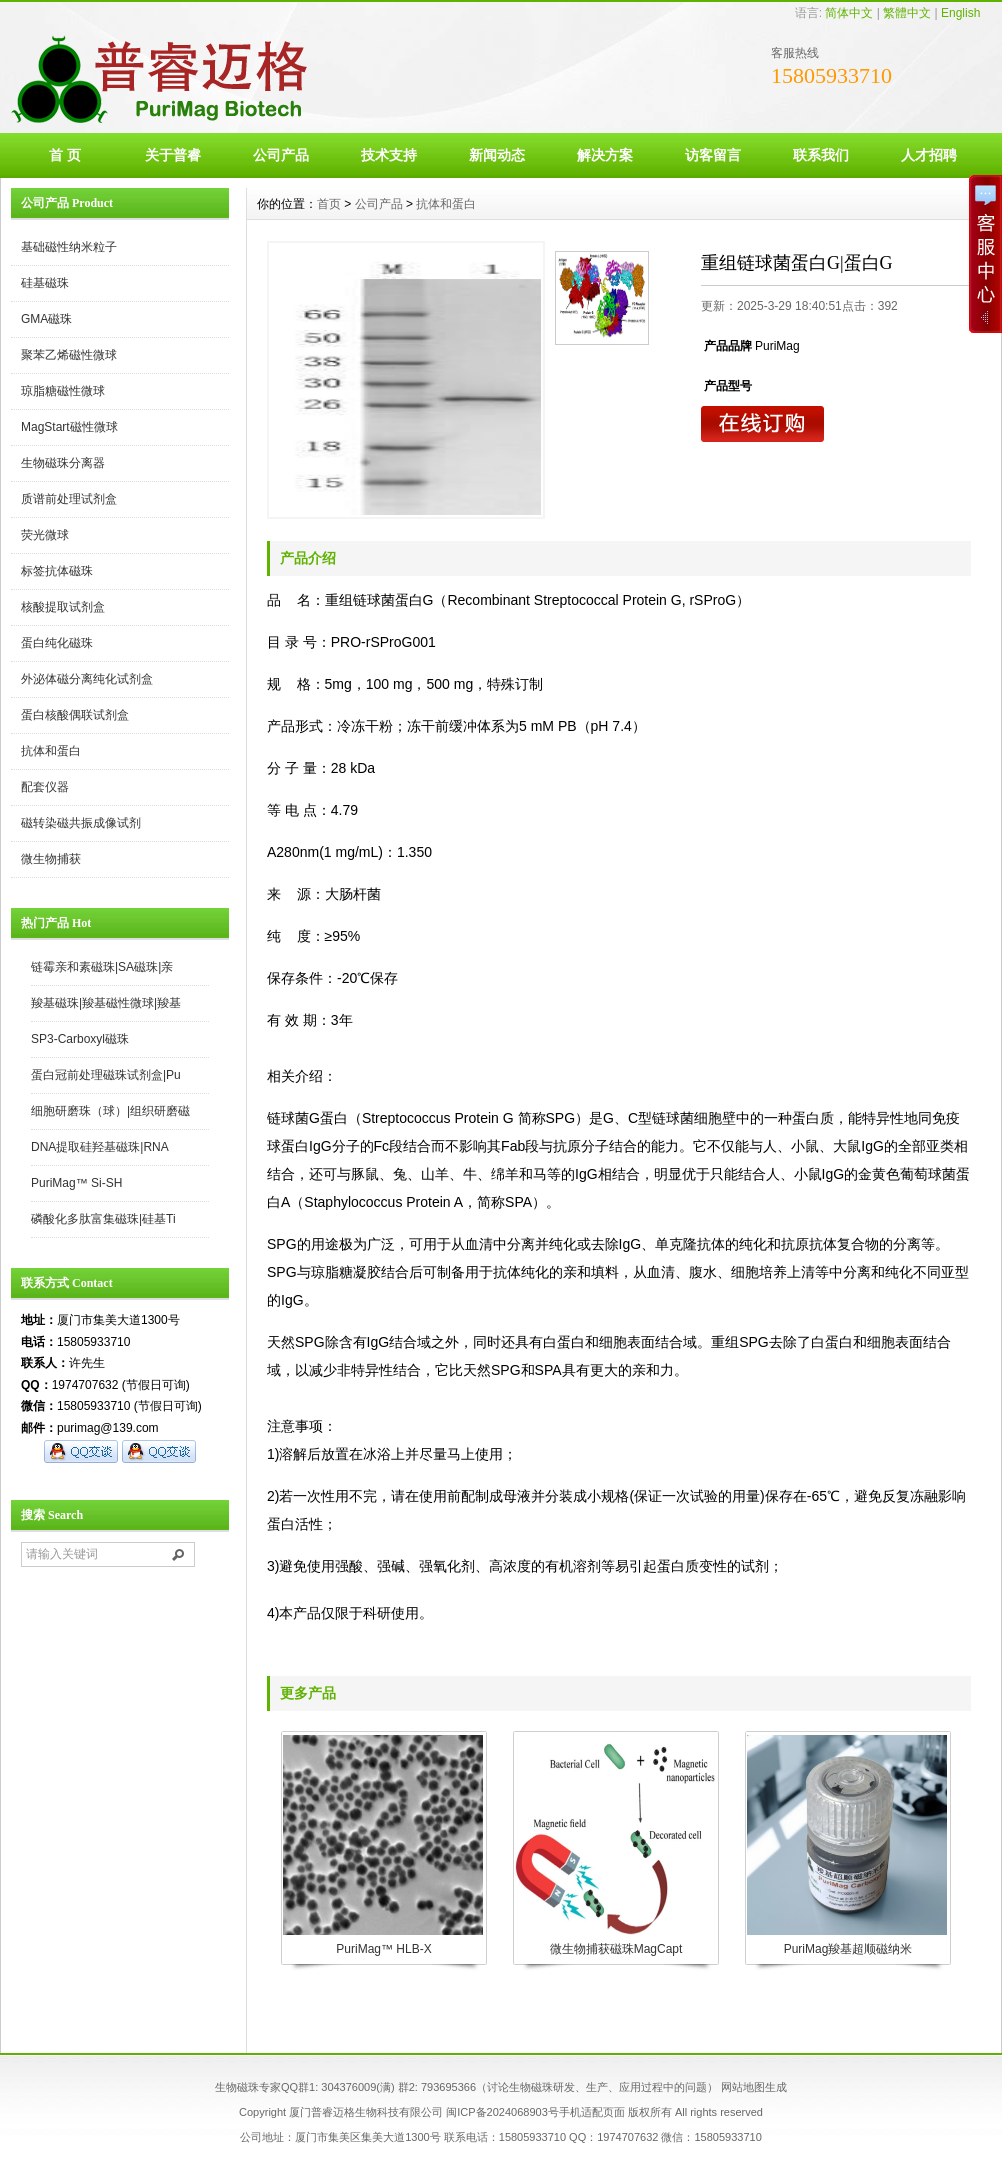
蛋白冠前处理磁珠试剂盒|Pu (106, 1075)
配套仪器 (45, 787)
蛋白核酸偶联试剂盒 (75, 715)
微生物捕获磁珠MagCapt (616, 1949)
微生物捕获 (51, 859)
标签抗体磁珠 (57, 571)
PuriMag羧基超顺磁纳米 (848, 1949)
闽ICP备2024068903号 (502, 2112)
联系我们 (821, 155)
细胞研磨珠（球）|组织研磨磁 (110, 1111)
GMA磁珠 (46, 319)
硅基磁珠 (45, 283)
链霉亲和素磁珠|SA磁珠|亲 (102, 967)
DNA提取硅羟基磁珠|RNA (100, 1147)
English (960, 13)
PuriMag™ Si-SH (76, 1183)
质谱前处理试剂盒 (69, 499)
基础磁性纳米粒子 (69, 247)
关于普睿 (173, 155)
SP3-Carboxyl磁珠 (80, 1039)
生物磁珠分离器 (63, 463)
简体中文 (849, 13)
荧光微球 (45, 535)
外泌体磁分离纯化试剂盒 (87, 679)
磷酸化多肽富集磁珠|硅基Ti (103, 1219)
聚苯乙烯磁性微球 (69, 355)
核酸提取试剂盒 (63, 607)
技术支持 (389, 155)
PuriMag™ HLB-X (383, 1949)
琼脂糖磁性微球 (63, 391)
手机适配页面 (592, 2112)
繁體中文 (907, 13)
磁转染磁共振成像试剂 (81, 823)
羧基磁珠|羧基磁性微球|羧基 (106, 1003)
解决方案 (605, 155)
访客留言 (713, 155)
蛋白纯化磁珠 (57, 643)
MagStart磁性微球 (69, 427)
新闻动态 (497, 155)
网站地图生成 (754, 2087)
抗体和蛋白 (51, 751)
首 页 (65, 155)
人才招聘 (929, 155)
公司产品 (281, 155)
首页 (329, 204)
